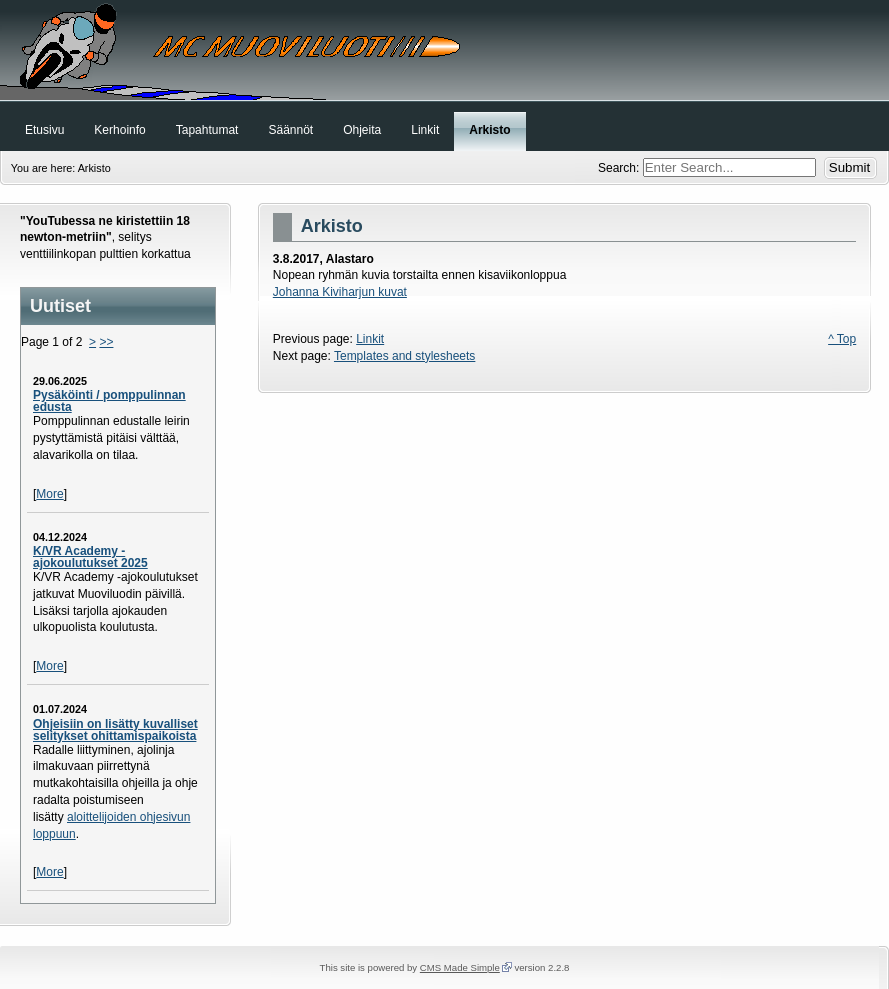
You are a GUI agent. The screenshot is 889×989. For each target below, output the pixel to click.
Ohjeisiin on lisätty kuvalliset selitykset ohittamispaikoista (115, 730)
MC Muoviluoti (444, 50)
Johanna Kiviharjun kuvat (340, 292)
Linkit (370, 339)
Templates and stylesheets (404, 356)
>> (106, 342)
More (49, 494)
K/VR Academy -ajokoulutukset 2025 (90, 557)
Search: (620, 168)
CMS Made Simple (460, 967)
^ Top (842, 339)
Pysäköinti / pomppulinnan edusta (109, 401)
